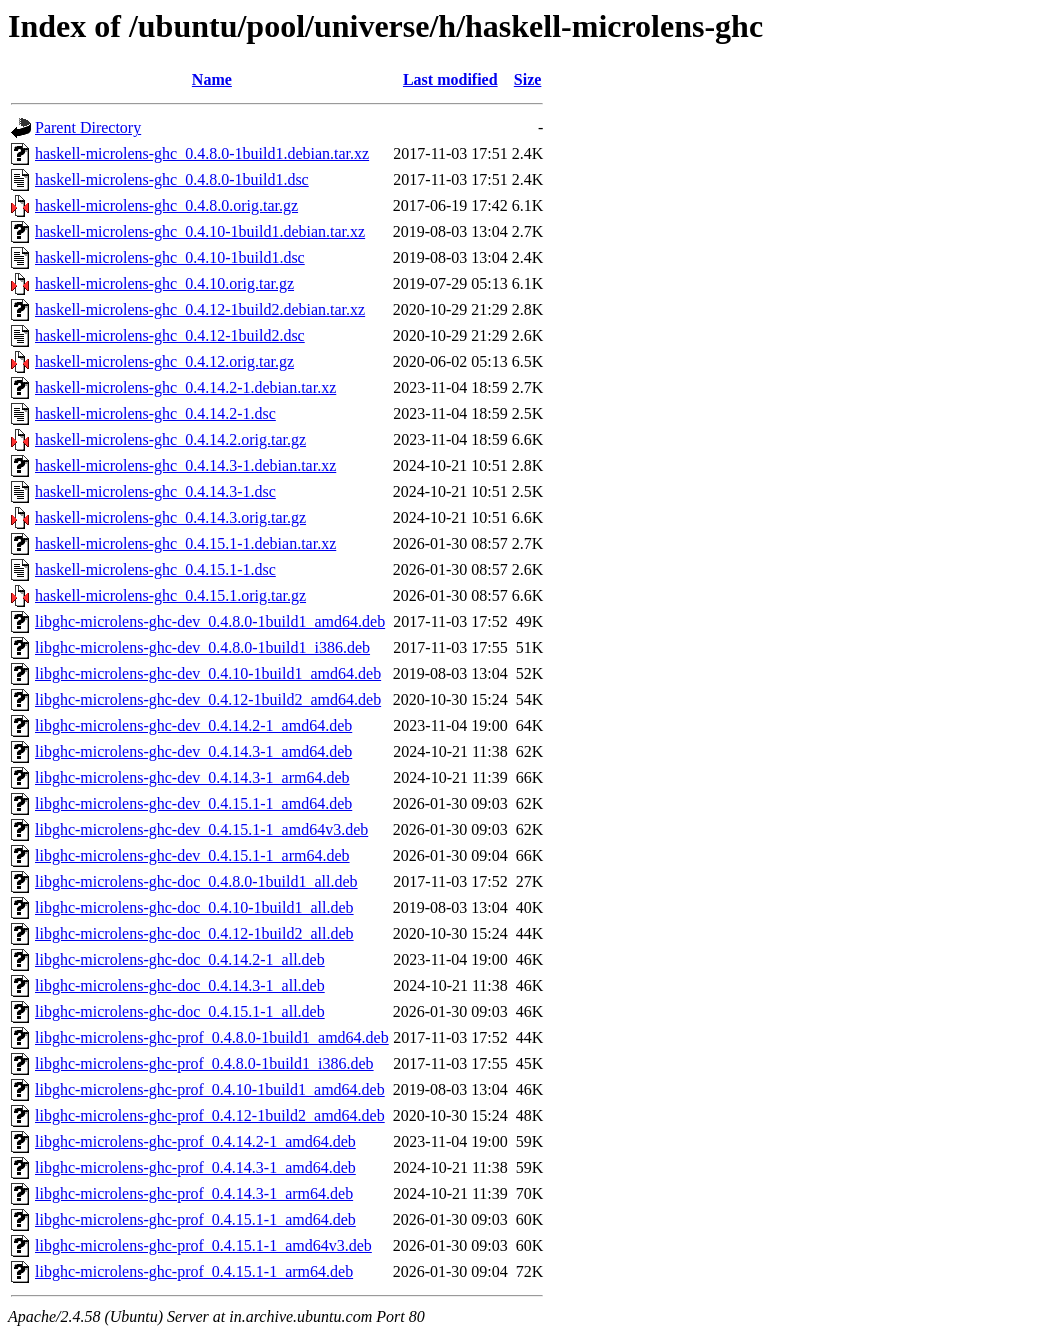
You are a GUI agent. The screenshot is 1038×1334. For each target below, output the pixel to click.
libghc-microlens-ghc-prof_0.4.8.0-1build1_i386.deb (204, 1063)
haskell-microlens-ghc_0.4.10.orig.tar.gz (164, 283)
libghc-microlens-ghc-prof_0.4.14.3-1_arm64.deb (194, 1193)
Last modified (450, 79)
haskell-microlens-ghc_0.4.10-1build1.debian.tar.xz (200, 231)
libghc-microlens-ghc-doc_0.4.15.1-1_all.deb (180, 1011)
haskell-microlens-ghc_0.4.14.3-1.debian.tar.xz (185, 465)
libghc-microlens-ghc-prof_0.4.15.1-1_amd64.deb (195, 1219)
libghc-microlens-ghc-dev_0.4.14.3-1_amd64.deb (193, 751)
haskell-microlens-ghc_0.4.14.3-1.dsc (155, 491)
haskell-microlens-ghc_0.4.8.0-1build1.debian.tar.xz (202, 153)
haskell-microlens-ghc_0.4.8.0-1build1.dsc (172, 179)
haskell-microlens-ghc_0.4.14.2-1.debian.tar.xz (185, 387)
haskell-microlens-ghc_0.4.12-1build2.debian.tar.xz (200, 309)
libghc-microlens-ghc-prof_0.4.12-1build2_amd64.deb (210, 1115)
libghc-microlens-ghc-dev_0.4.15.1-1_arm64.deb (192, 855)
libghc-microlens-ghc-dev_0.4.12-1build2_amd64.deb (208, 699)
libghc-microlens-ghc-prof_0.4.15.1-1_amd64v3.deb (203, 1245)
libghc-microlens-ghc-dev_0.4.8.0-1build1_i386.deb (202, 647)
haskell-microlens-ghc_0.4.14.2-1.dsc (155, 413)
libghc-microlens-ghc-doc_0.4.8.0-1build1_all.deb (196, 881)
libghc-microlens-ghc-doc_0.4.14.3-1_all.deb (180, 985)
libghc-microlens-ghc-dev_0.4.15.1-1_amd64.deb (193, 803)
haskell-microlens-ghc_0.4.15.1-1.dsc (155, 569)
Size (528, 79)
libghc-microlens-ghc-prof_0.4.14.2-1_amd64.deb (195, 1141)
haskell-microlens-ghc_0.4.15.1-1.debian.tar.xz (185, 543)
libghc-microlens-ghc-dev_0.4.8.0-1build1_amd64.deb (210, 621)
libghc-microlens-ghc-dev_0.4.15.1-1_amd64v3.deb (201, 829)
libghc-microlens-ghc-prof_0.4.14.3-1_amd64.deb (195, 1167)
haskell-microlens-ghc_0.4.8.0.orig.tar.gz (166, 205)
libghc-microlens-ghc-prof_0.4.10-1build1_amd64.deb (210, 1089)
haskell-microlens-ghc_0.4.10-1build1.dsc (170, 257)
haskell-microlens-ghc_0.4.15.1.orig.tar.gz (170, 595)
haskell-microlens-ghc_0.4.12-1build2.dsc (170, 335)
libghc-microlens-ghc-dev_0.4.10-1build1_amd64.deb (208, 673)
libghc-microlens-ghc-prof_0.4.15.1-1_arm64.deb (194, 1271)
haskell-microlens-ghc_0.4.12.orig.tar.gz (164, 361)
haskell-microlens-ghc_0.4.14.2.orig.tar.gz (170, 439)
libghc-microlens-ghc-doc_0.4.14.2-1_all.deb (180, 959)
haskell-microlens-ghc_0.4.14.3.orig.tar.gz (170, 517)
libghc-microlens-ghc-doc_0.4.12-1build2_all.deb (194, 933)
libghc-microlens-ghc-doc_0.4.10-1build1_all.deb (194, 907)
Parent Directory (88, 127)
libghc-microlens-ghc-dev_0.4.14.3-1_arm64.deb (192, 777)
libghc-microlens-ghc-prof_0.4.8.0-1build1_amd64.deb (212, 1037)
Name (212, 79)
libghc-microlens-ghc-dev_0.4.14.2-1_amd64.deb (193, 725)
